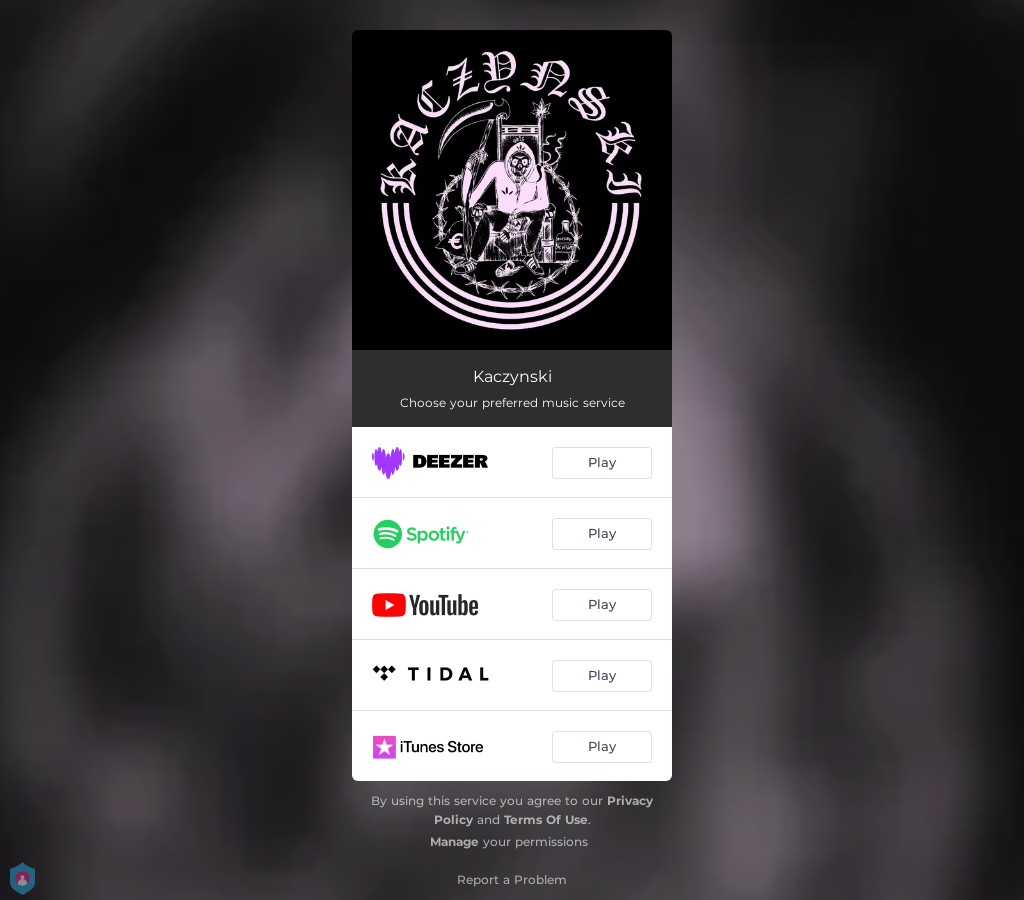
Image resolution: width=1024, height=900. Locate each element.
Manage (454, 841)
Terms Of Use (546, 819)
